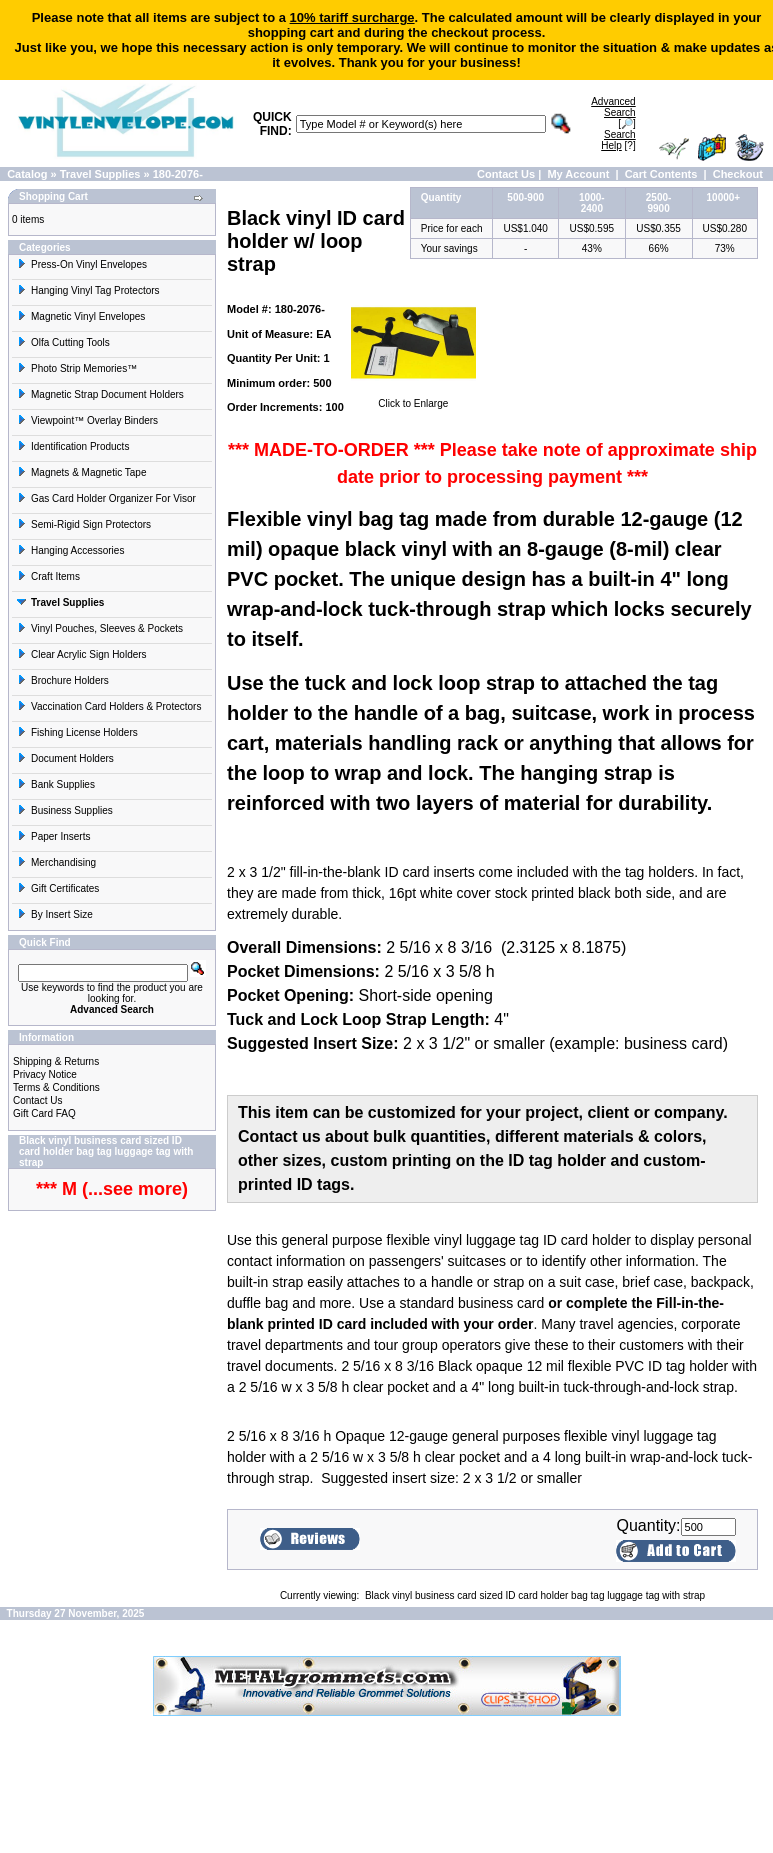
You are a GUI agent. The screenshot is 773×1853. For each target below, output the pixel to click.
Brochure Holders (63, 680)
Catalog (27, 174)
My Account (578, 174)
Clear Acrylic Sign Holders (82, 654)
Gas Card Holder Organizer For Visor (106, 498)
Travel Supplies (100, 174)
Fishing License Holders (77, 732)
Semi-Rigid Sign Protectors (84, 524)
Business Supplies (65, 810)
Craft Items (48, 576)
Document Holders (65, 758)
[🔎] (613, 112)
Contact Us (506, 174)
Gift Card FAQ (44, 1113)
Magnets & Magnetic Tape (81, 472)
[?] (618, 140)
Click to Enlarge (413, 399)
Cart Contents (661, 174)
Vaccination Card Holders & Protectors (109, 706)
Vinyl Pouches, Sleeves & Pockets (100, 628)
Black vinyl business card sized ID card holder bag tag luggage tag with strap (535, 1595)
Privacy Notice (45, 1074)
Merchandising (56, 862)
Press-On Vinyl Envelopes (82, 264)
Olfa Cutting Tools (63, 342)
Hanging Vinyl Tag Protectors (88, 290)
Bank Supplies (56, 784)
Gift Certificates (58, 888)
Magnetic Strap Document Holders (100, 394)
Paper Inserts (53, 836)
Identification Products (73, 446)
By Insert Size (55, 914)
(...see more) (132, 1189)
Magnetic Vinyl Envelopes (81, 316)
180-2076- (178, 174)
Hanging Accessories (70, 550)
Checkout (738, 174)
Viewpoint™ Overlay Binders (87, 420)
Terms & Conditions (56, 1087)
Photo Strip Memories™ (77, 368)
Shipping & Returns (56, 1061)
